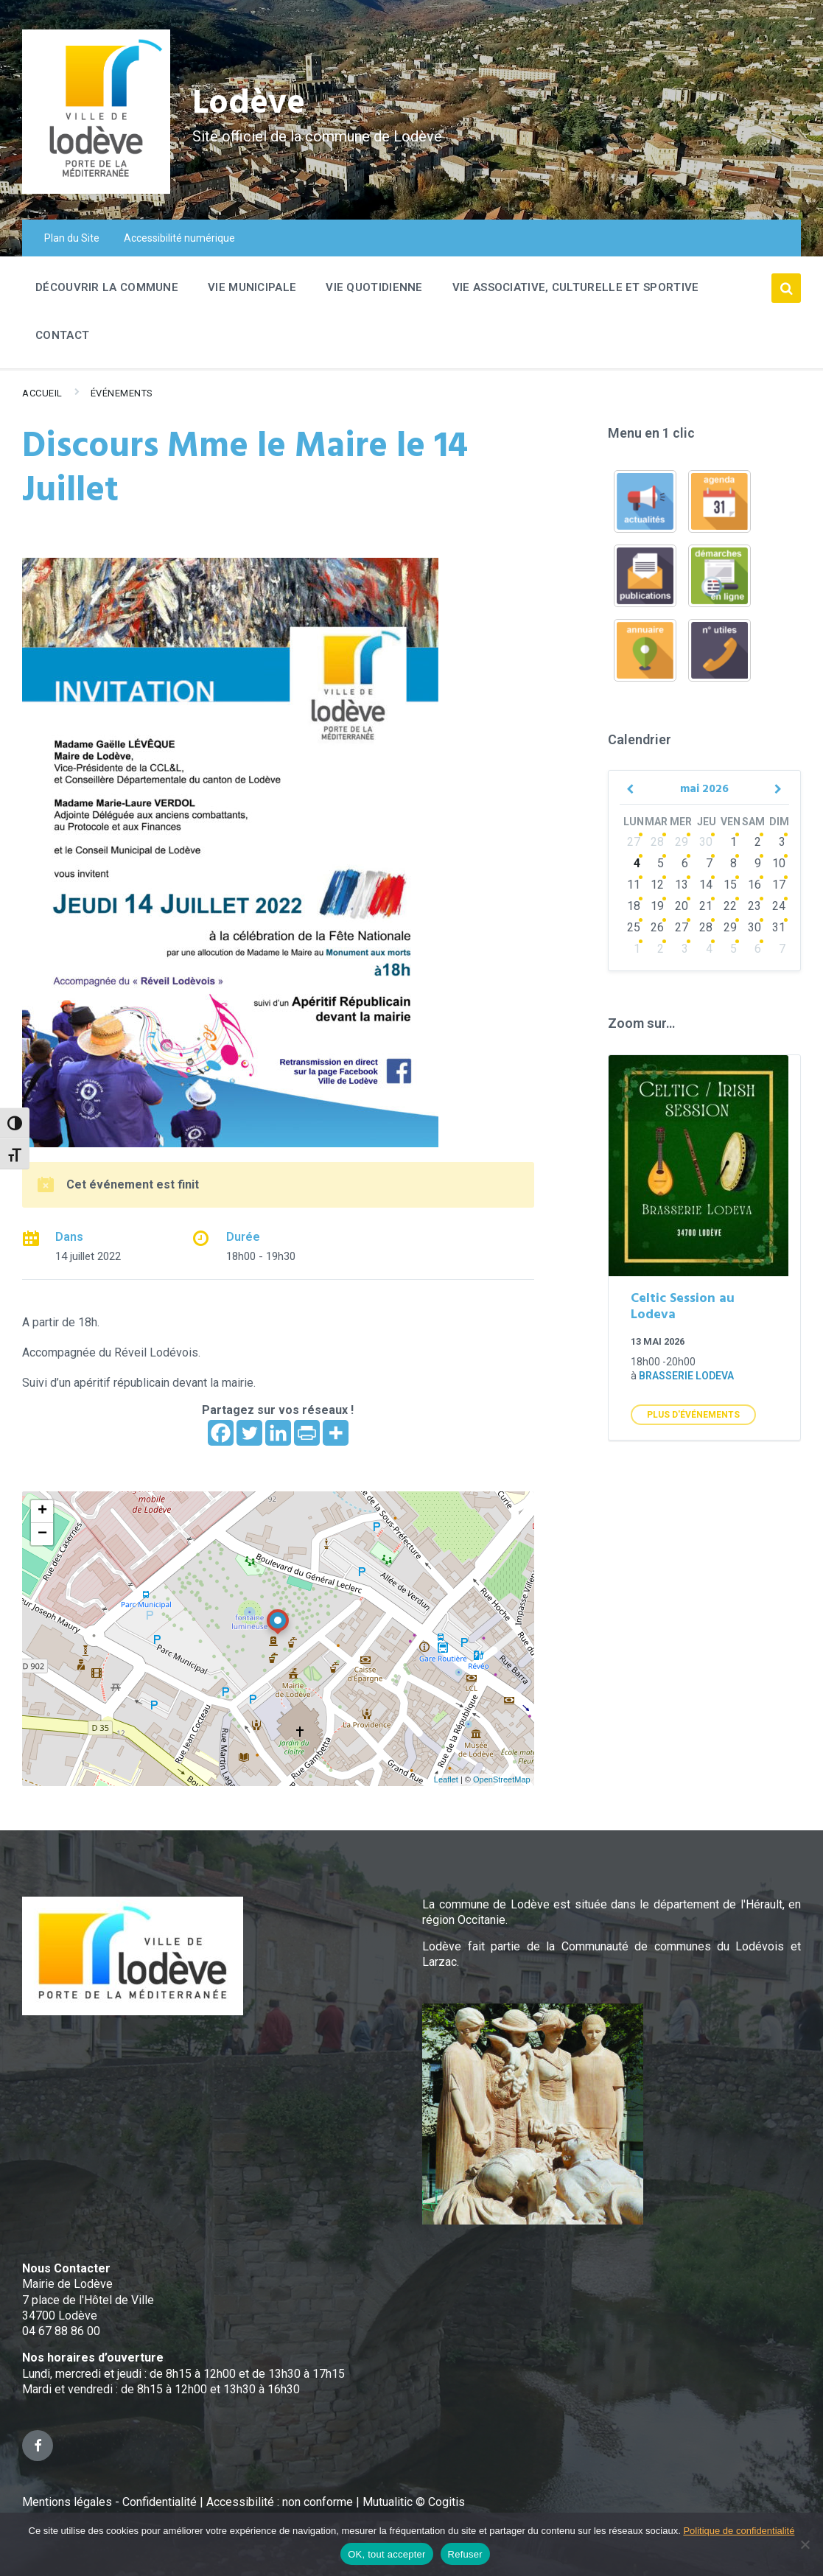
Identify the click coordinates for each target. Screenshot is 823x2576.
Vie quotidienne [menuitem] (374, 287)
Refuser (465, 2554)
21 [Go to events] (705, 906)
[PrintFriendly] (307, 1433)
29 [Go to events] (681, 842)
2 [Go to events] (757, 842)
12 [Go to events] (657, 885)
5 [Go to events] (660, 863)
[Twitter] (249, 1433)
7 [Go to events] (709, 863)
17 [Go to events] (778, 885)
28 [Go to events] (657, 842)
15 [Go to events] (730, 885)
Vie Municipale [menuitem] (252, 287)
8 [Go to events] (733, 863)
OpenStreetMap (501, 1779)
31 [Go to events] (778, 927)
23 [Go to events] (754, 906)
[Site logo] (96, 190)
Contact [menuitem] (62, 335)
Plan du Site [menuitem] (71, 238)
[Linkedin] (278, 1433)
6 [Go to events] (685, 863)
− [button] (42, 1534)
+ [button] (42, 1511)
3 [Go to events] (782, 842)
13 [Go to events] (681, 885)
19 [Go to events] (657, 906)
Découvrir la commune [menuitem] (106, 287)
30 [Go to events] (705, 842)
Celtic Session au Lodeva (683, 1307)
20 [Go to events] (681, 906)
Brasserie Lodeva (686, 1376)
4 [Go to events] (637, 863)
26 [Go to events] (657, 927)
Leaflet (446, 1779)
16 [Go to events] (754, 885)
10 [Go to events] (778, 863)
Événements (122, 393)
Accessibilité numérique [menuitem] (179, 238)
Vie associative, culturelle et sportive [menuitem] (575, 287)
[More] (336, 1433)
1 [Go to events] (733, 842)
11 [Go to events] (633, 885)
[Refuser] (804, 2544)
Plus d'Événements (693, 1415)
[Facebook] (221, 1433)
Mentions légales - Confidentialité (109, 2502)
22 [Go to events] (730, 906)
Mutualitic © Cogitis (414, 2502)
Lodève (250, 103)
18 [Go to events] (633, 906)
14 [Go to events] (705, 885)
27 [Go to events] (633, 842)
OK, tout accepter (386, 2554)
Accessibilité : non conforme (281, 2502)
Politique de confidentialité (738, 2530)
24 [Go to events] (778, 906)
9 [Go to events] (757, 863)
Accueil (42, 393)
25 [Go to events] (633, 927)
